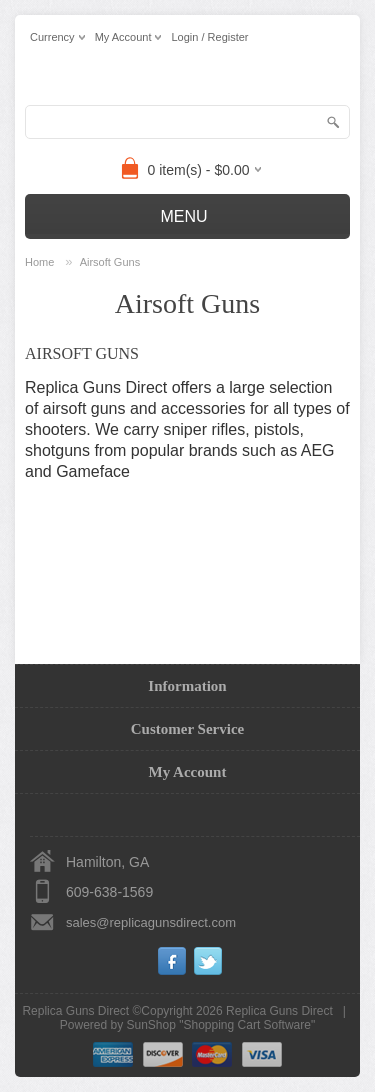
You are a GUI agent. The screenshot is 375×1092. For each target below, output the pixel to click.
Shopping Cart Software (247, 1025)
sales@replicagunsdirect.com (151, 922)
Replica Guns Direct (279, 1011)
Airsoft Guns (110, 262)
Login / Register (209, 37)
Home (39, 262)
